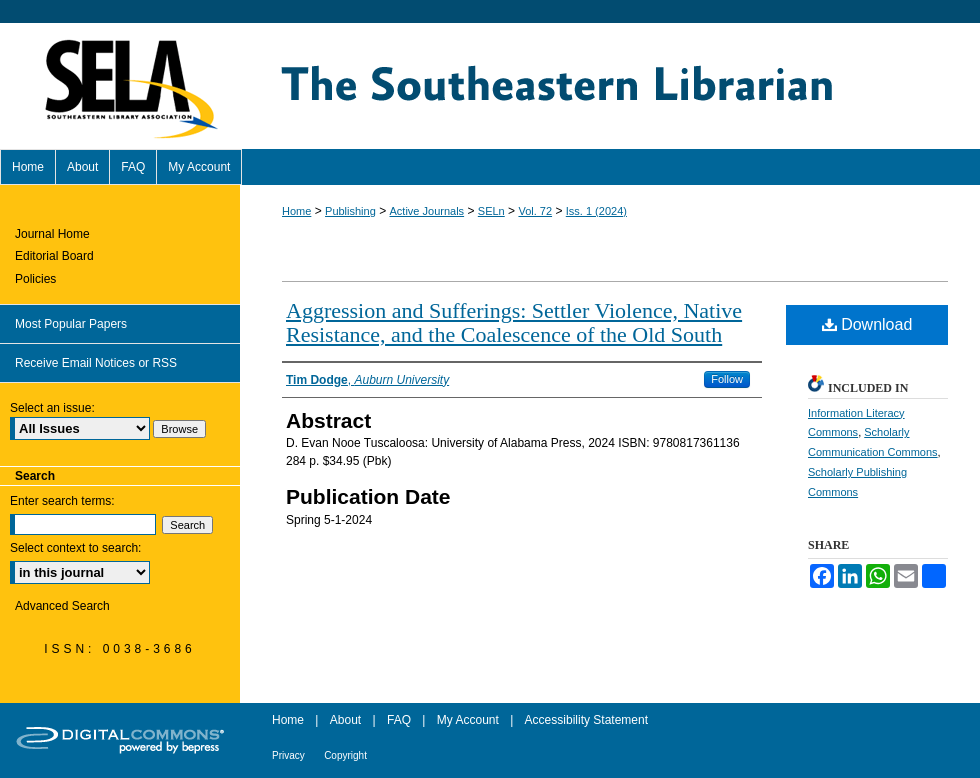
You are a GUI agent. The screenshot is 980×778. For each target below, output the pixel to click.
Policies (35, 279)
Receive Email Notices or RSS (96, 363)
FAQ (399, 720)
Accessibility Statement (586, 720)
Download (867, 324)
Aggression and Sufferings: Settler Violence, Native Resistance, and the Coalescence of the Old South (514, 322)
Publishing (350, 211)
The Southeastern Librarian (610, 86)
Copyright (345, 755)
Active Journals (427, 211)
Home (296, 211)
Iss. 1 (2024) (596, 211)
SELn (491, 211)
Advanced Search (62, 606)
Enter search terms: (62, 501)
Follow (727, 379)
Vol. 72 (535, 211)
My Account (468, 720)
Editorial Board (54, 256)
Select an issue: (52, 408)
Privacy (288, 755)
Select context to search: (75, 548)
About (345, 720)
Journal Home (52, 234)
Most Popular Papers (71, 324)
